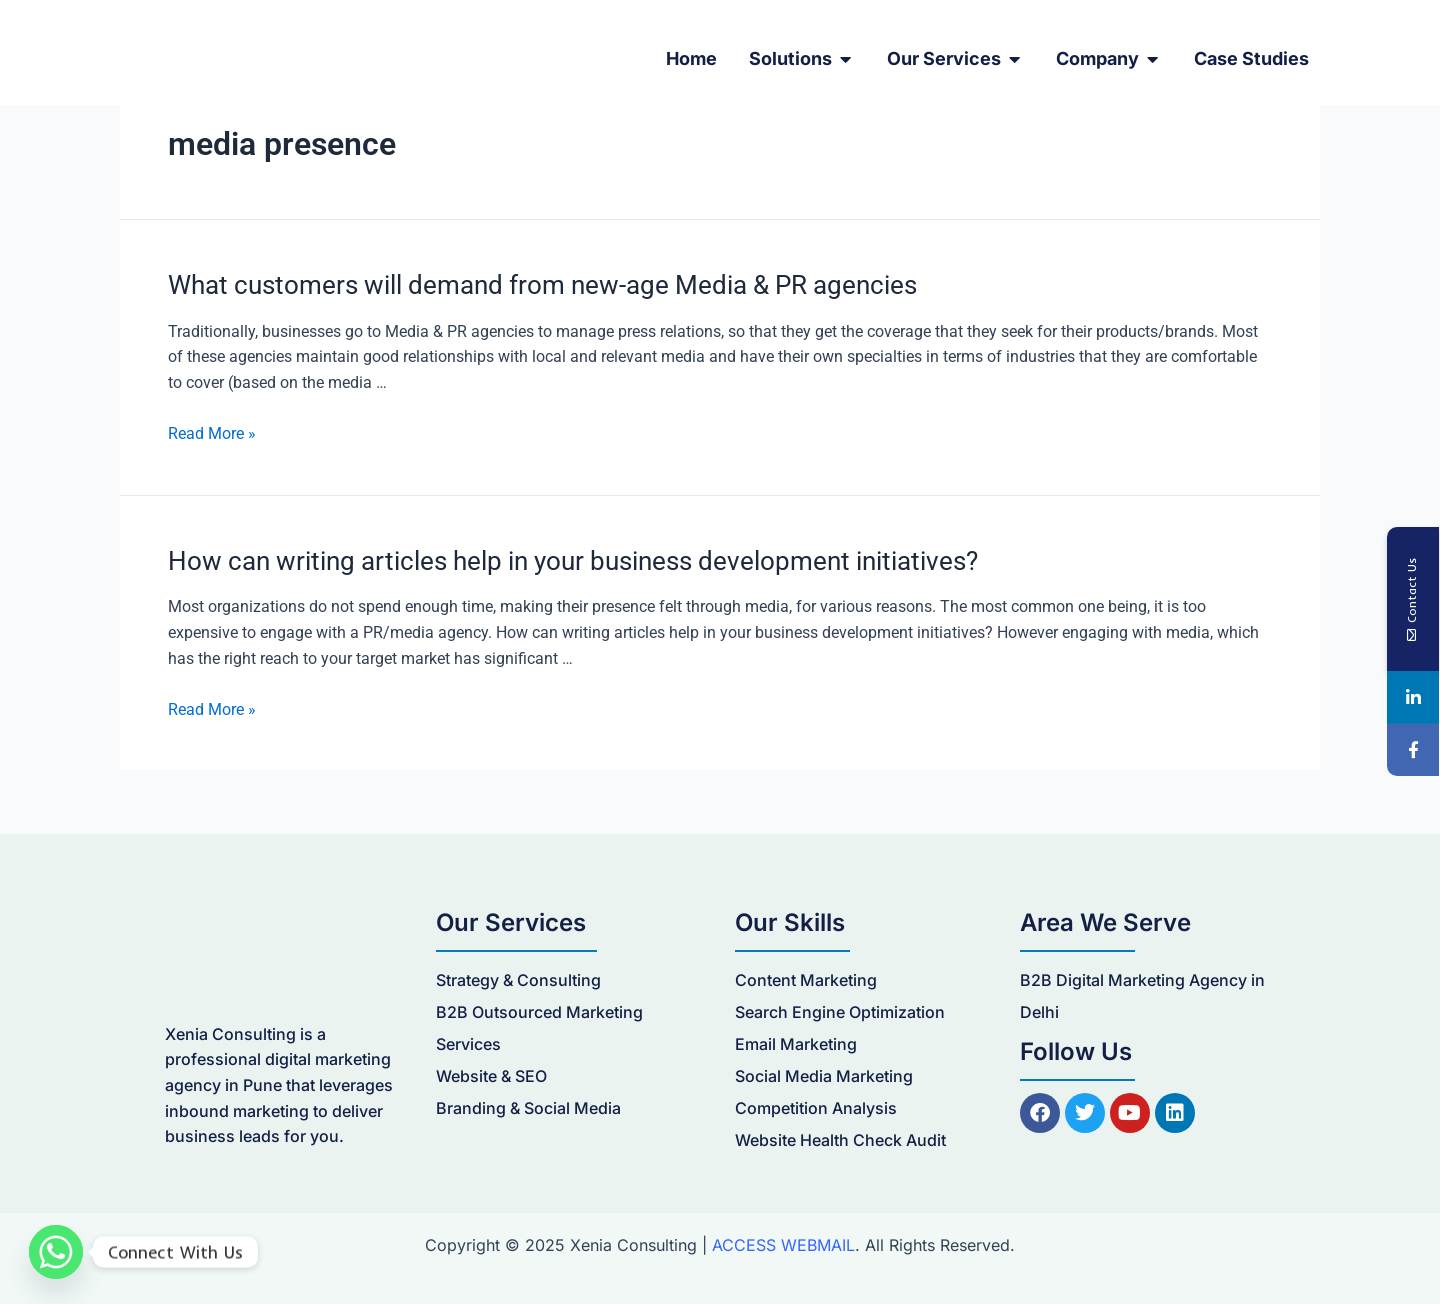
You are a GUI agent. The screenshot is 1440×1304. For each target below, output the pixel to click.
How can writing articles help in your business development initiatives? (573, 561)
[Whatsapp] (56, 1252)
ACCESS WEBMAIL (783, 1245)
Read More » (212, 433)
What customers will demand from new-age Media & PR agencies (542, 285)
